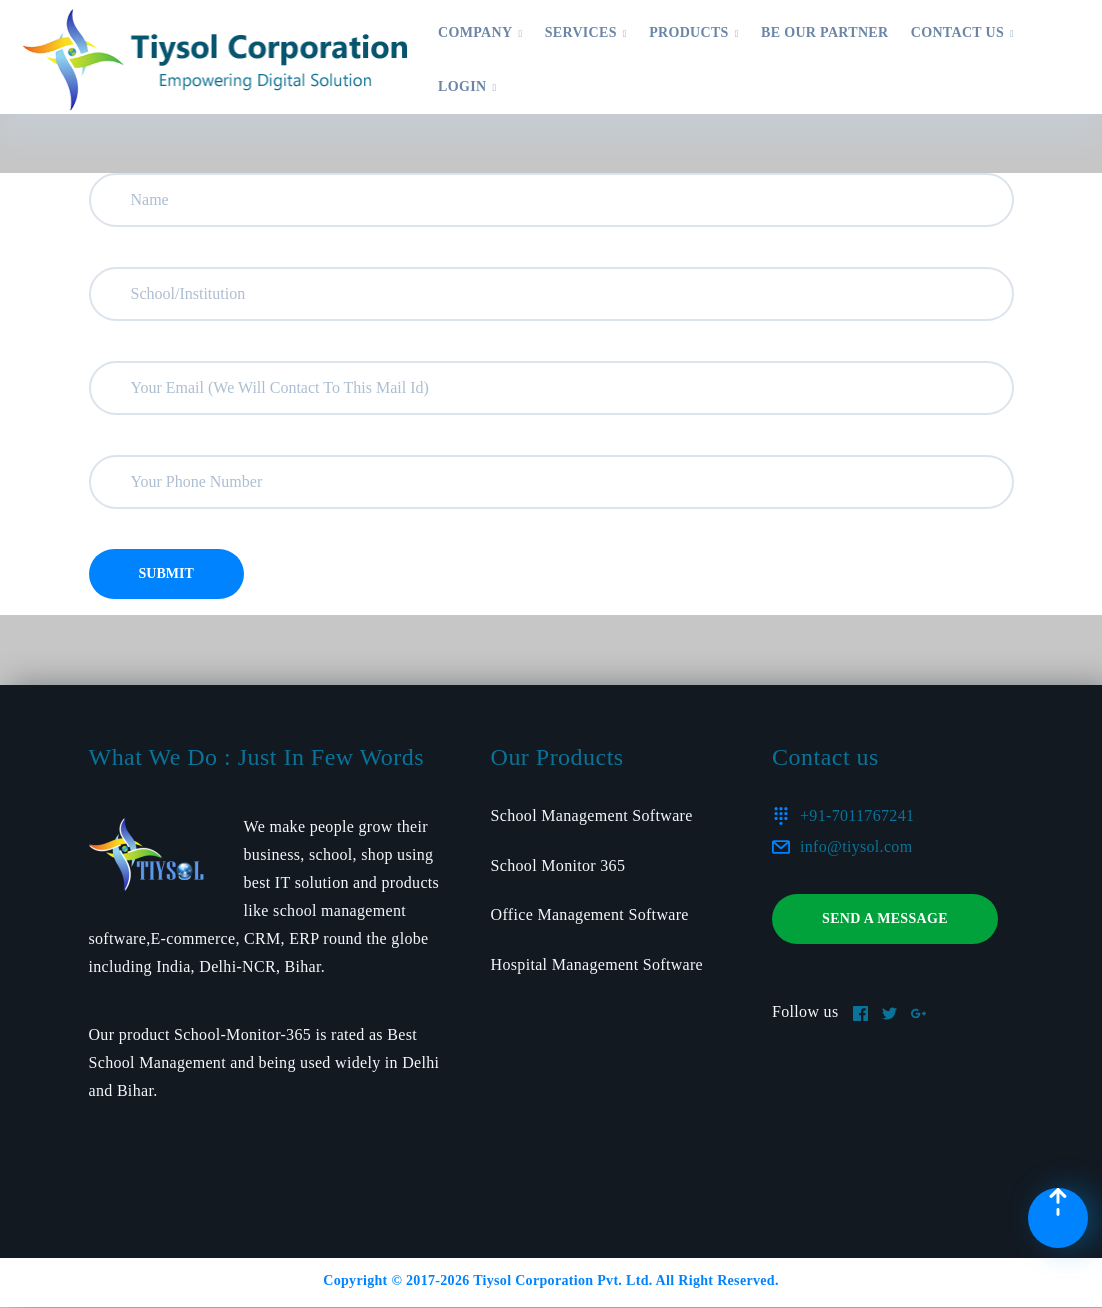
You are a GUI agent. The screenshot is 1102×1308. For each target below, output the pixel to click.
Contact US (962, 33)
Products (694, 33)
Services (586, 33)
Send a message (885, 918)
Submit (166, 573)
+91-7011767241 (857, 815)
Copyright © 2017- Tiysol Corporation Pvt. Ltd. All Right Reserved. (550, 1280)
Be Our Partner (824, 33)
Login (467, 87)
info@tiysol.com (856, 846)
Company (480, 33)
